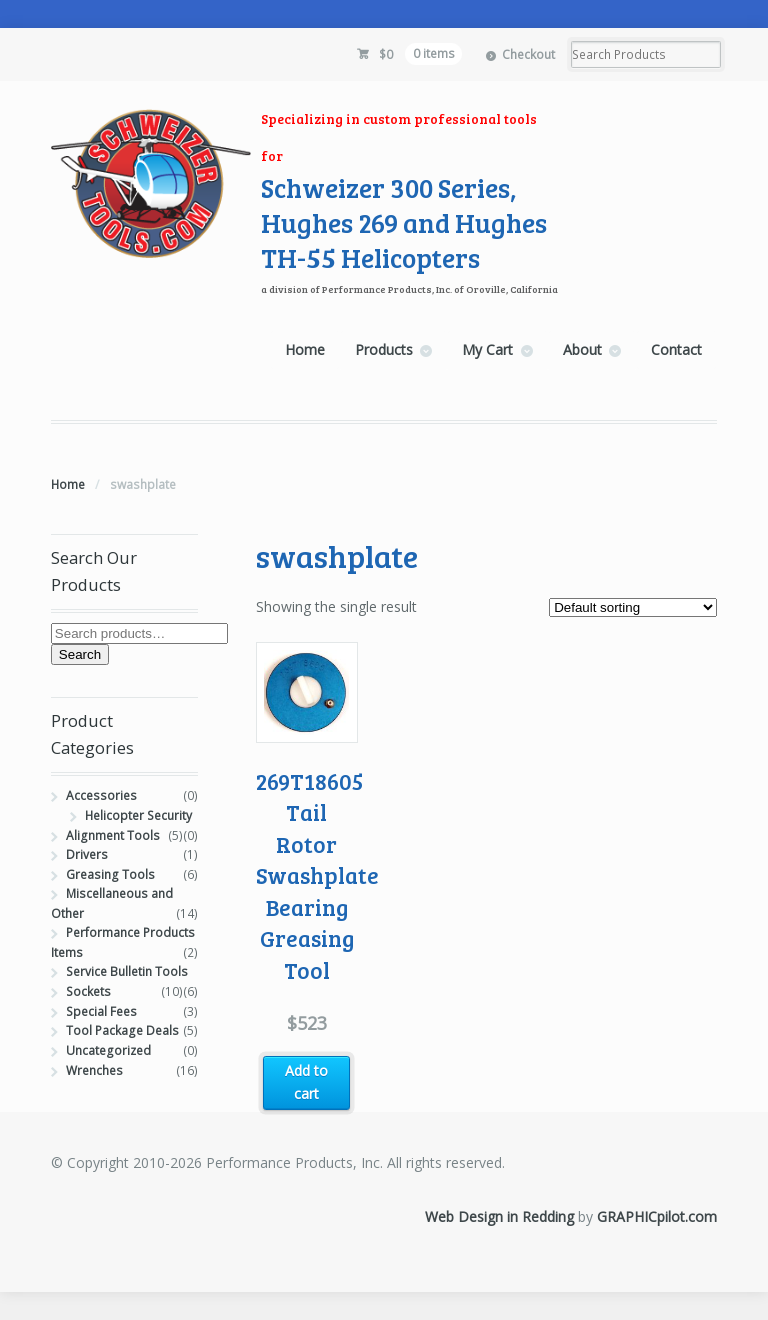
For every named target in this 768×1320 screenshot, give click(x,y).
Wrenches (94, 1070)
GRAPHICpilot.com (657, 1216)
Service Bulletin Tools (127, 971)
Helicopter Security (138, 815)
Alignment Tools (113, 835)
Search (80, 654)
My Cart (487, 349)
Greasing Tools (110, 874)
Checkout (528, 54)
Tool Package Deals (122, 1030)
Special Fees (101, 1011)
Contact (676, 349)
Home (305, 349)
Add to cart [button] (306, 1082)
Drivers (87, 854)
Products (384, 349)
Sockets (88, 991)
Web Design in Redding (499, 1216)
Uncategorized (108, 1050)
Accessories (101, 795)
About (582, 349)
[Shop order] (633, 607)
